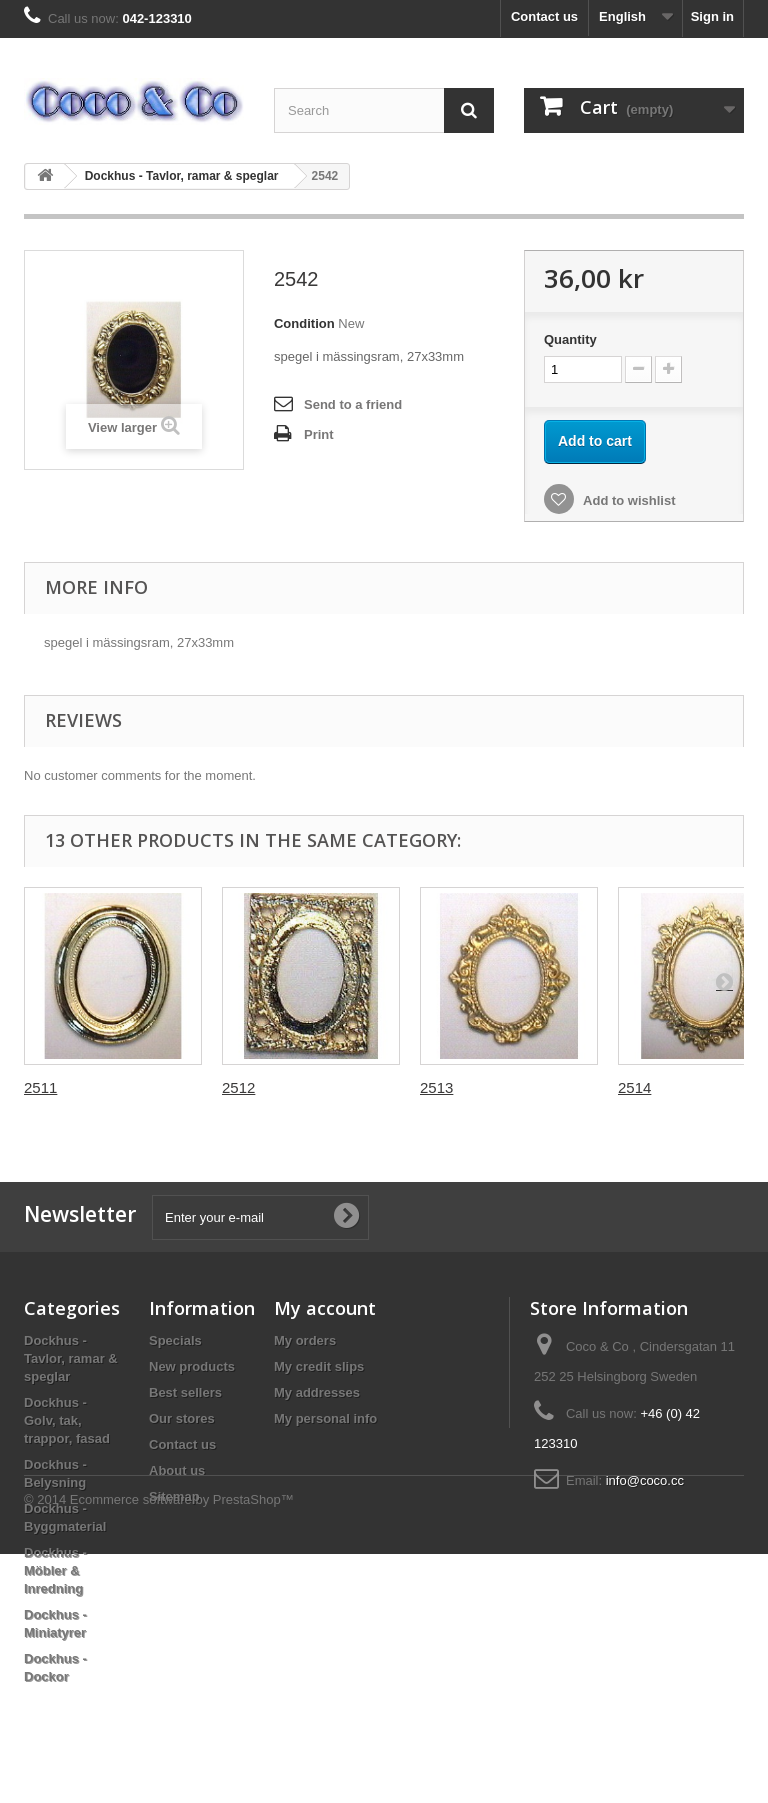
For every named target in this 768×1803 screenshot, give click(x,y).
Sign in (712, 16)
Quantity (570, 339)
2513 (436, 1087)
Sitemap (174, 1496)
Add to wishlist (628, 500)
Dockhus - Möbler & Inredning (55, 1570)
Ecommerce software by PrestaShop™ (182, 1748)
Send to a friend (353, 404)
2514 (634, 1087)
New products (192, 1366)
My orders (305, 1340)
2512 (238, 1087)
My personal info (325, 1418)
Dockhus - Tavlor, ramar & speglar (182, 176)
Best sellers (185, 1392)
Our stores (182, 1418)
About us (177, 1470)
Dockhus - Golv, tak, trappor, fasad (67, 1420)
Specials (175, 1340)
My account (325, 1308)
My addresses (317, 1392)
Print (319, 434)
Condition (304, 323)
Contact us (544, 16)
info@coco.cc (645, 1480)
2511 (40, 1087)
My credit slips (319, 1366)
